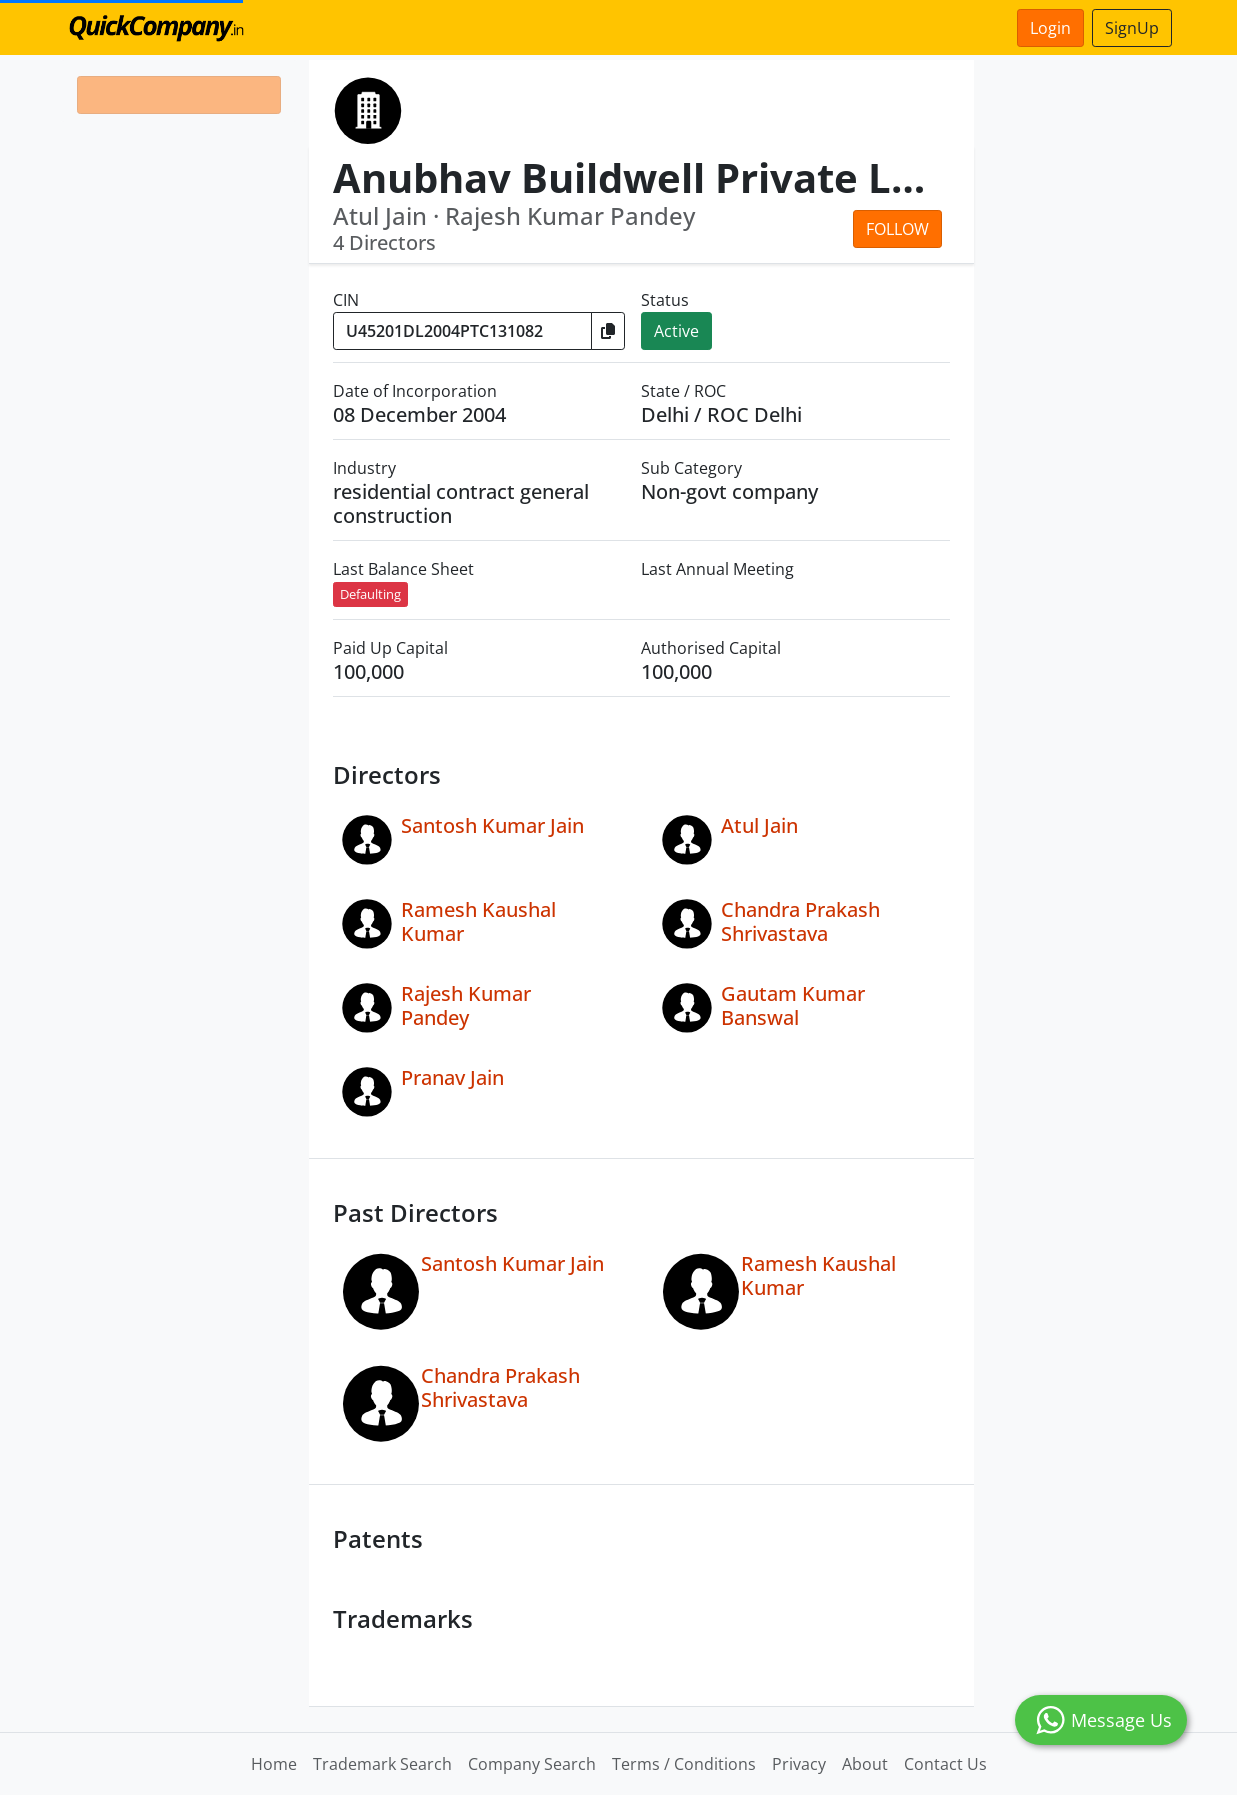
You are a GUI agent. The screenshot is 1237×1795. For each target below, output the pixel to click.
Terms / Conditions (684, 1764)
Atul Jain (759, 825)
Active (676, 331)
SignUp (1132, 28)
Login (1050, 28)
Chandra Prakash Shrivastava (800, 921)
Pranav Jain (452, 1077)
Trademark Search (382, 1764)
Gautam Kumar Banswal (793, 1005)
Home (274, 1764)
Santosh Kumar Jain (492, 825)
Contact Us (945, 1764)
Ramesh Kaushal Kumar (478, 921)
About (865, 1764)
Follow (897, 229)
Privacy (799, 1764)
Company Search (532, 1764)
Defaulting (370, 594)
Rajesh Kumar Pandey (466, 1005)
